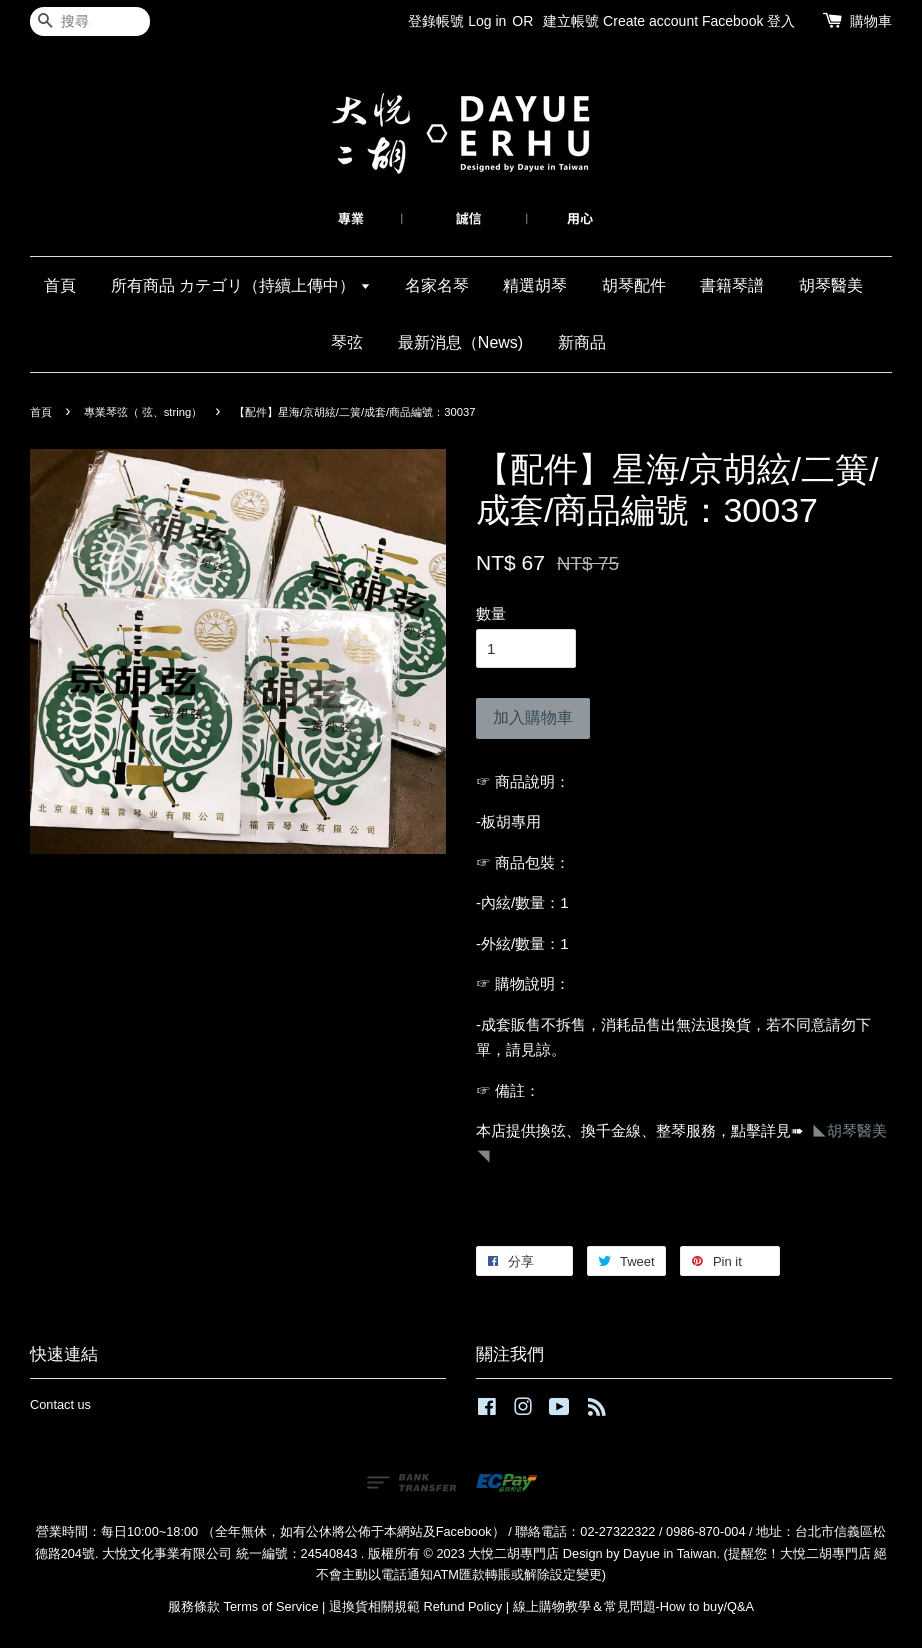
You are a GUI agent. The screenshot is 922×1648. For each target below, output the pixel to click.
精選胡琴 (535, 285)
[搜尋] (90, 21)
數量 (491, 613)
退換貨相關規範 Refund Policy (415, 1606)
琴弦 (347, 342)
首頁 (60, 285)
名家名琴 (437, 285)
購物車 (871, 21)
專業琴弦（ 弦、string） (143, 412)
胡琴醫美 (831, 285)
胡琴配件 (634, 285)
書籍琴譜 (732, 285)
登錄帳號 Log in (457, 21)
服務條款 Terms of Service (243, 1606)
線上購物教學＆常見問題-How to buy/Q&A (634, 1606)
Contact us (60, 1404)
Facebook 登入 (748, 21)
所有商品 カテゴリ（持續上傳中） (241, 285)
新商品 (582, 342)
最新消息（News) (460, 342)
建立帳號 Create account (620, 21)
